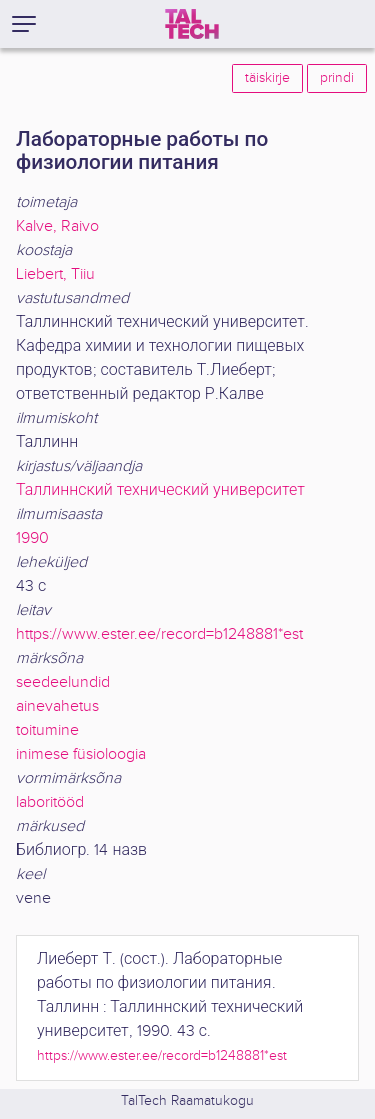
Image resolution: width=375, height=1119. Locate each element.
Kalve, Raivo (57, 226)
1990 (32, 538)
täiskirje (267, 78)
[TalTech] (192, 24)
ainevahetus (57, 706)
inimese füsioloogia (81, 754)
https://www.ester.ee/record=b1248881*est (159, 634)
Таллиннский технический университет (160, 490)
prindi (337, 78)
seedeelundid (63, 682)
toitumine (47, 730)
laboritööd (50, 802)
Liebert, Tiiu (55, 274)
